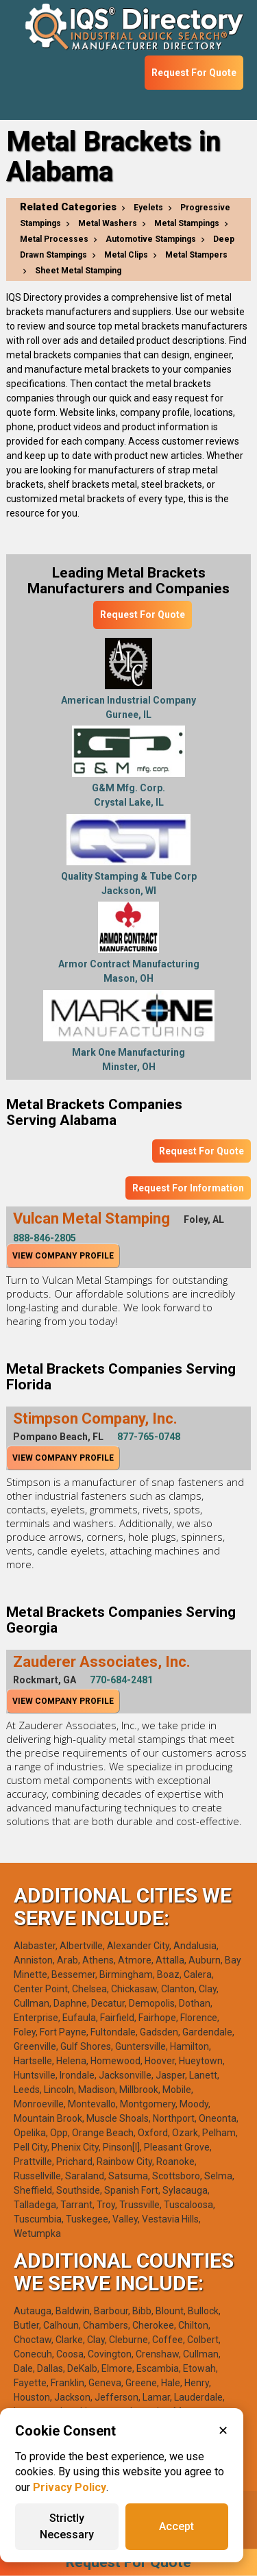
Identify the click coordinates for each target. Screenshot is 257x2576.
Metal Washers (107, 223)
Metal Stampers (196, 255)
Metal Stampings (186, 223)
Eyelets (148, 207)
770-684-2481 (121, 1679)
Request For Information (188, 1187)
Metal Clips (126, 255)
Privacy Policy (69, 2487)
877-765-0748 (148, 1436)
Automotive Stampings (151, 239)
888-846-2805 (44, 1238)
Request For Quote (193, 72)
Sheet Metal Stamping (78, 270)
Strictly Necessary (67, 2526)
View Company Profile (63, 1256)
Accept (176, 2526)
